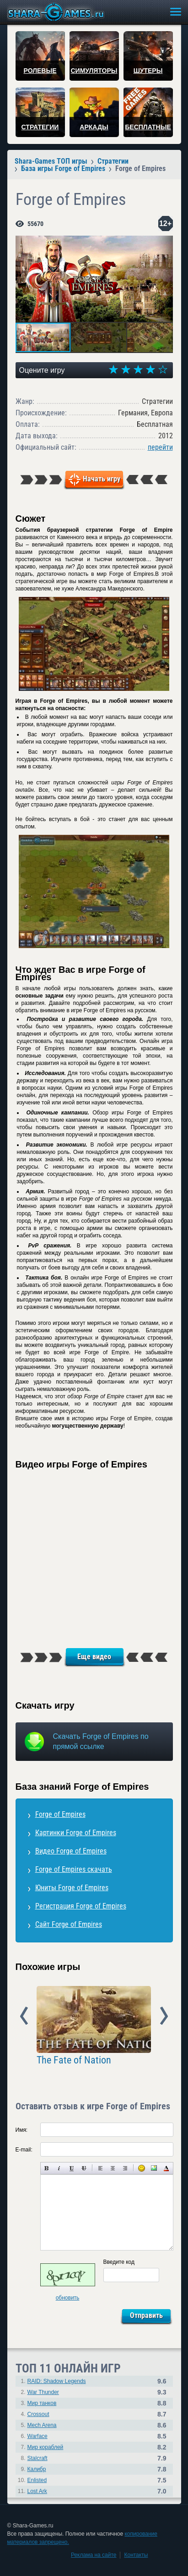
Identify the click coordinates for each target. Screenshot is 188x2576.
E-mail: (24, 2149)
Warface (37, 2436)
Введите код (119, 2262)
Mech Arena (42, 2425)
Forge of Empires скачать (73, 1869)
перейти (160, 447)
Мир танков (42, 2403)
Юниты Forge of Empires (71, 1887)
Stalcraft (37, 2458)
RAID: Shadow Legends (56, 2381)
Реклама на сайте (94, 2555)
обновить (68, 2298)
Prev (24, 2016)
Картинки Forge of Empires (75, 1832)
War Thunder (43, 2392)
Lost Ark (37, 2491)
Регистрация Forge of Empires (80, 1906)
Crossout (38, 2414)
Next (164, 2016)
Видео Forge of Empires (71, 1851)
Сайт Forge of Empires (68, 1924)
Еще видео (94, 1656)
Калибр (36, 2469)
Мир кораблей (45, 2447)
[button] (164, 244)
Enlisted (37, 2480)
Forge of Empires (60, 1814)
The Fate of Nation (74, 2060)
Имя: (22, 2130)
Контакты (136, 2555)
